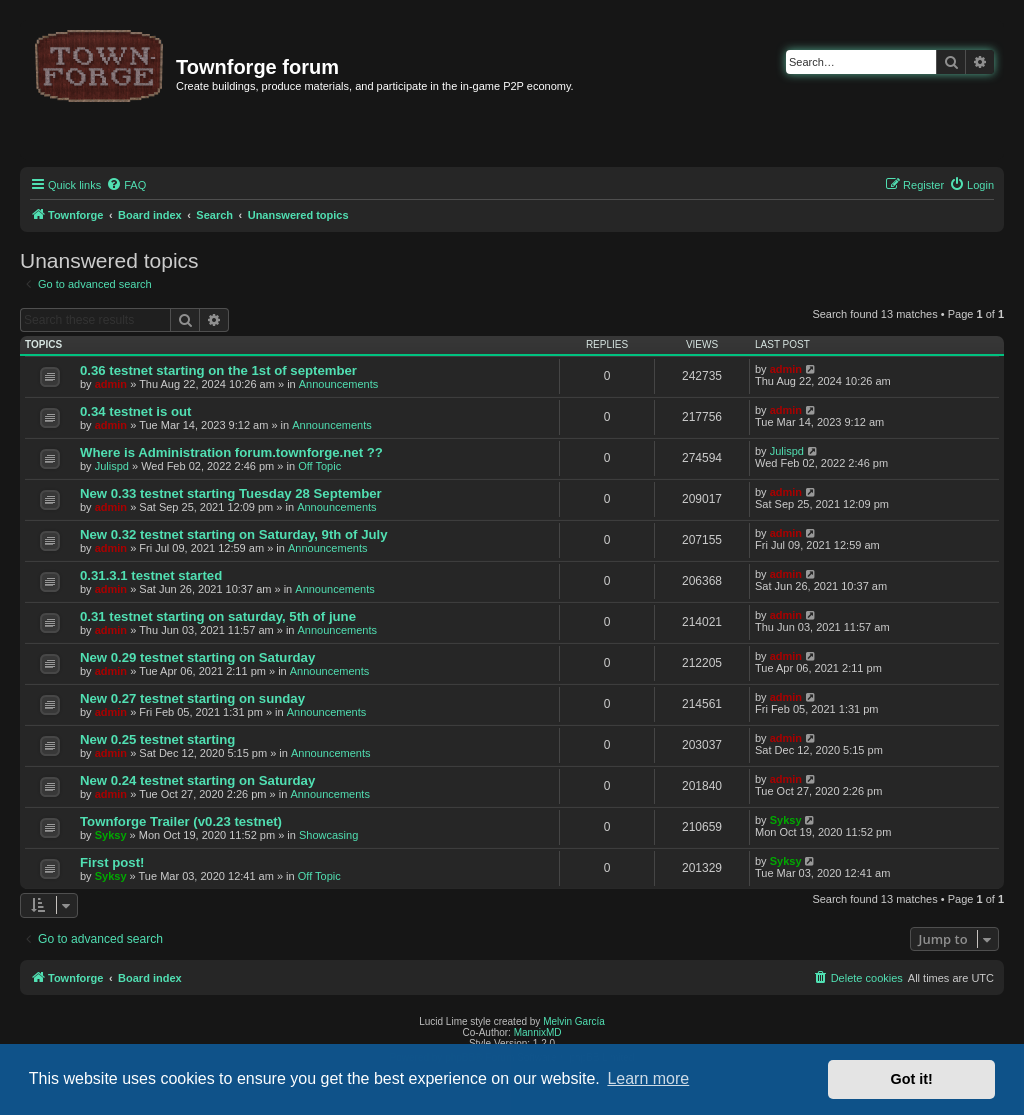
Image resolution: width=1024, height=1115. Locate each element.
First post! (112, 862)
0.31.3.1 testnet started (151, 575)
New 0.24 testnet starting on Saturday (197, 780)
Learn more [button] (648, 1078)
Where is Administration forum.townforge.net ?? (231, 452)
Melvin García (574, 1021)
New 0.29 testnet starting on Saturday (197, 657)
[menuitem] (126, 185)
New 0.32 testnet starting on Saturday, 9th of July (234, 534)
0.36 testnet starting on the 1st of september (218, 370)
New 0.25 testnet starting (157, 739)
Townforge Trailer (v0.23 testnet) (181, 821)
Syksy (111, 835)
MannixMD (538, 1032)
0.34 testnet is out (135, 411)
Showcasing (328, 835)
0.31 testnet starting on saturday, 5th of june (218, 616)
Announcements (339, 384)
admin (111, 384)
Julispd (112, 466)
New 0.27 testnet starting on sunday (192, 698)
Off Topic (319, 466)
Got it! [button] (912, 1079)
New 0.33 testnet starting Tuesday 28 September (231, 493)
